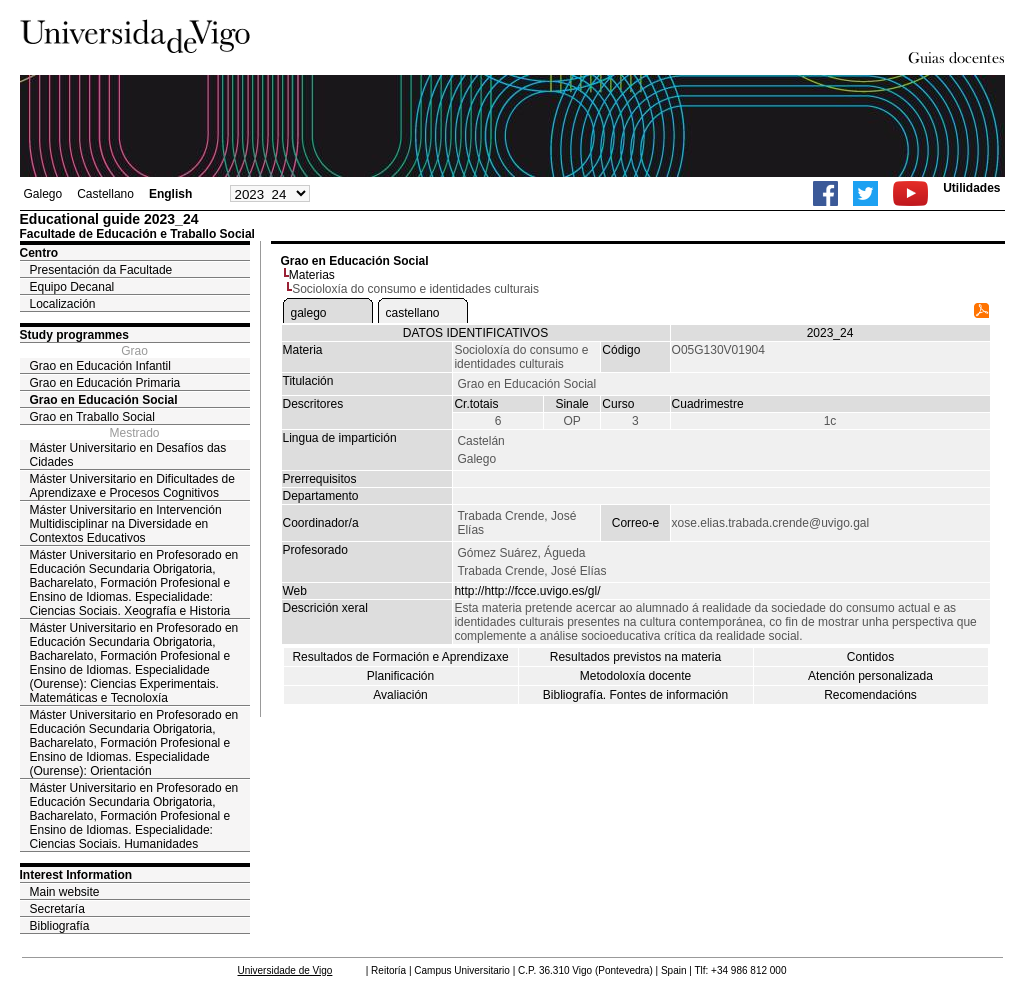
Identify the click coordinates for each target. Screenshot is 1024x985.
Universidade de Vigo (285, 970)
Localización (63, 304)
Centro (39, 253)
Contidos (870, 657)
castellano (413, 313)
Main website (65, 892)
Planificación (400, 676)
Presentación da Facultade (101, 270)
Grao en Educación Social (104, 400)
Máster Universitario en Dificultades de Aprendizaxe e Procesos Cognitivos (132, 486)
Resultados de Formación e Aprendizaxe (400, 657)
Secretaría (57, 909)
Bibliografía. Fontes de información (635, 695)
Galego (43, 194)
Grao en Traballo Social (92, 417)
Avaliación (400, 695)
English (170, 194)
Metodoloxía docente (635, 676)
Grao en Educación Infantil (100, 366)
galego (309, 313)
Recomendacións (870, 695)
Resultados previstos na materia (635, 657)
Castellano (105, 194)
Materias (312, 275)
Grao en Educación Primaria (105, 383)
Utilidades (971, 188)
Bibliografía (60, 926)
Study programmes (74, 335)
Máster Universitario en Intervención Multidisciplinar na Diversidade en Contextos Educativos (126, 524)
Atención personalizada (870, 676)
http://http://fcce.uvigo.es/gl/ (527, 591)
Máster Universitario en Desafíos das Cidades (128, 455)
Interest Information (76, 875)
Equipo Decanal (72, 287)
